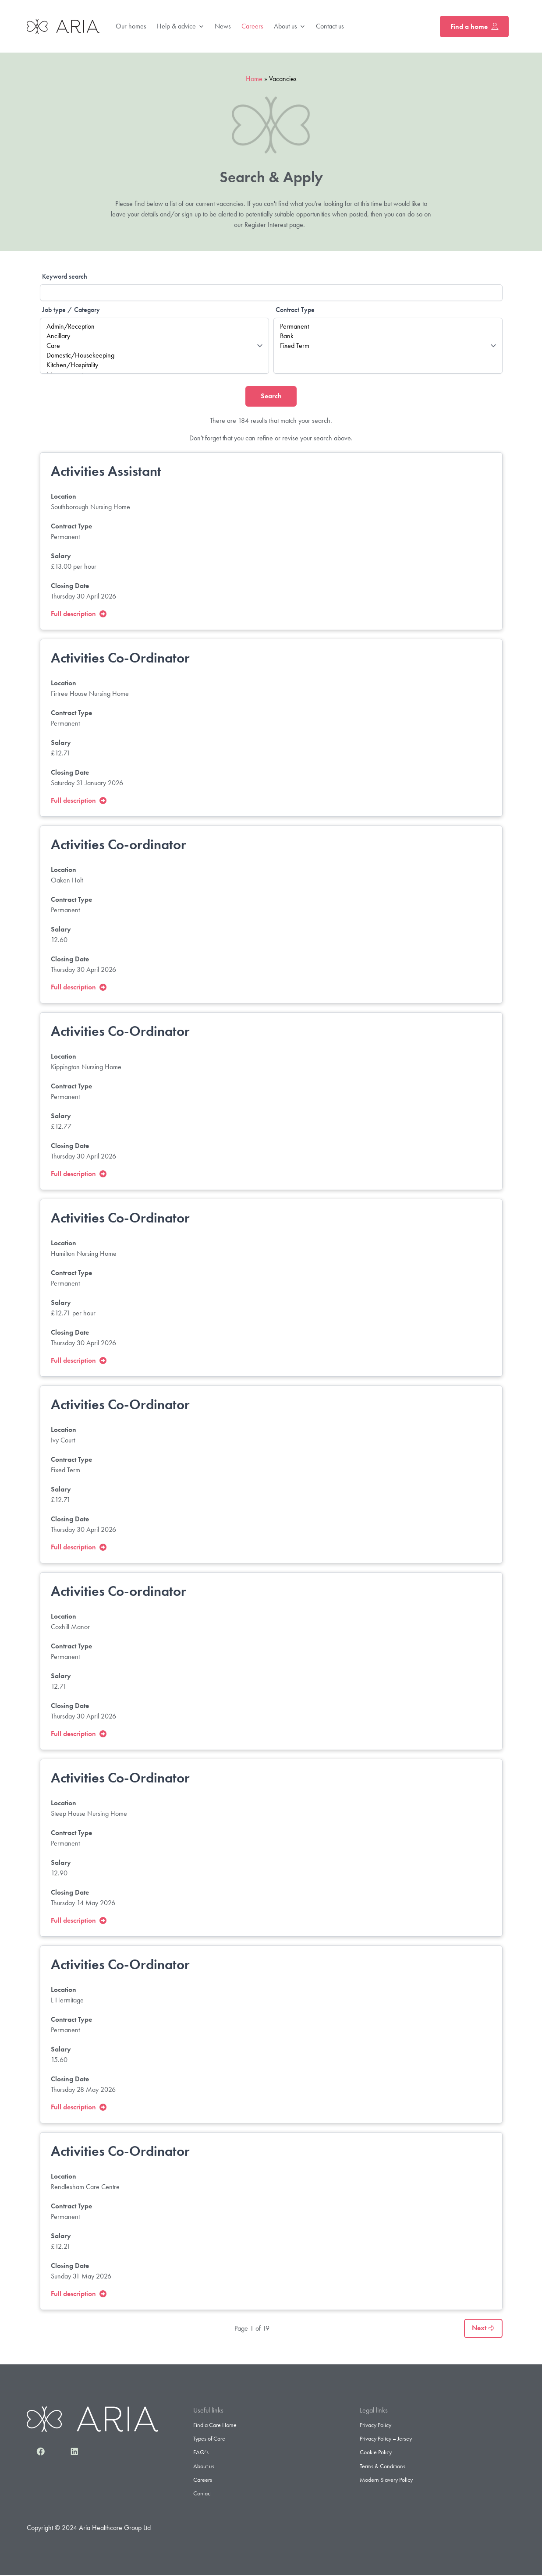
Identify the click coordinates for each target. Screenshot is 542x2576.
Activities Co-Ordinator (120, 658)
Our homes (131, 26)
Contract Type (295, 309)
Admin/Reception (154, 326)
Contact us (330, 26)
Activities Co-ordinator (118, 845)
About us (289, 26)
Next (483, 2328)
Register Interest (265, 224)
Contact (202, 2494)
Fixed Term (388, 346)
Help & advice (180, 26)
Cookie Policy (376, 2453)
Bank (388, 336)
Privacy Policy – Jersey (386, 2439)
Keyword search (64, 276)
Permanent (388, 326)
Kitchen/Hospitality (154, 365)
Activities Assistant (106, 472)
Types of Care (209, 2439)
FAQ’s (201, 2453)
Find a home (474, 26)
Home (254, 78)
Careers (252, 26)
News (223, 26)
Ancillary (154, 336)
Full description (78, 614)
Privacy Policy (375, 2425)
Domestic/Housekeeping (154, 355)
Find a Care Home (215, 2425)
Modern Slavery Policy (386, 2480)
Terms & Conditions (382, 2466)
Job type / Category (71, 309)
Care (154, 346)
